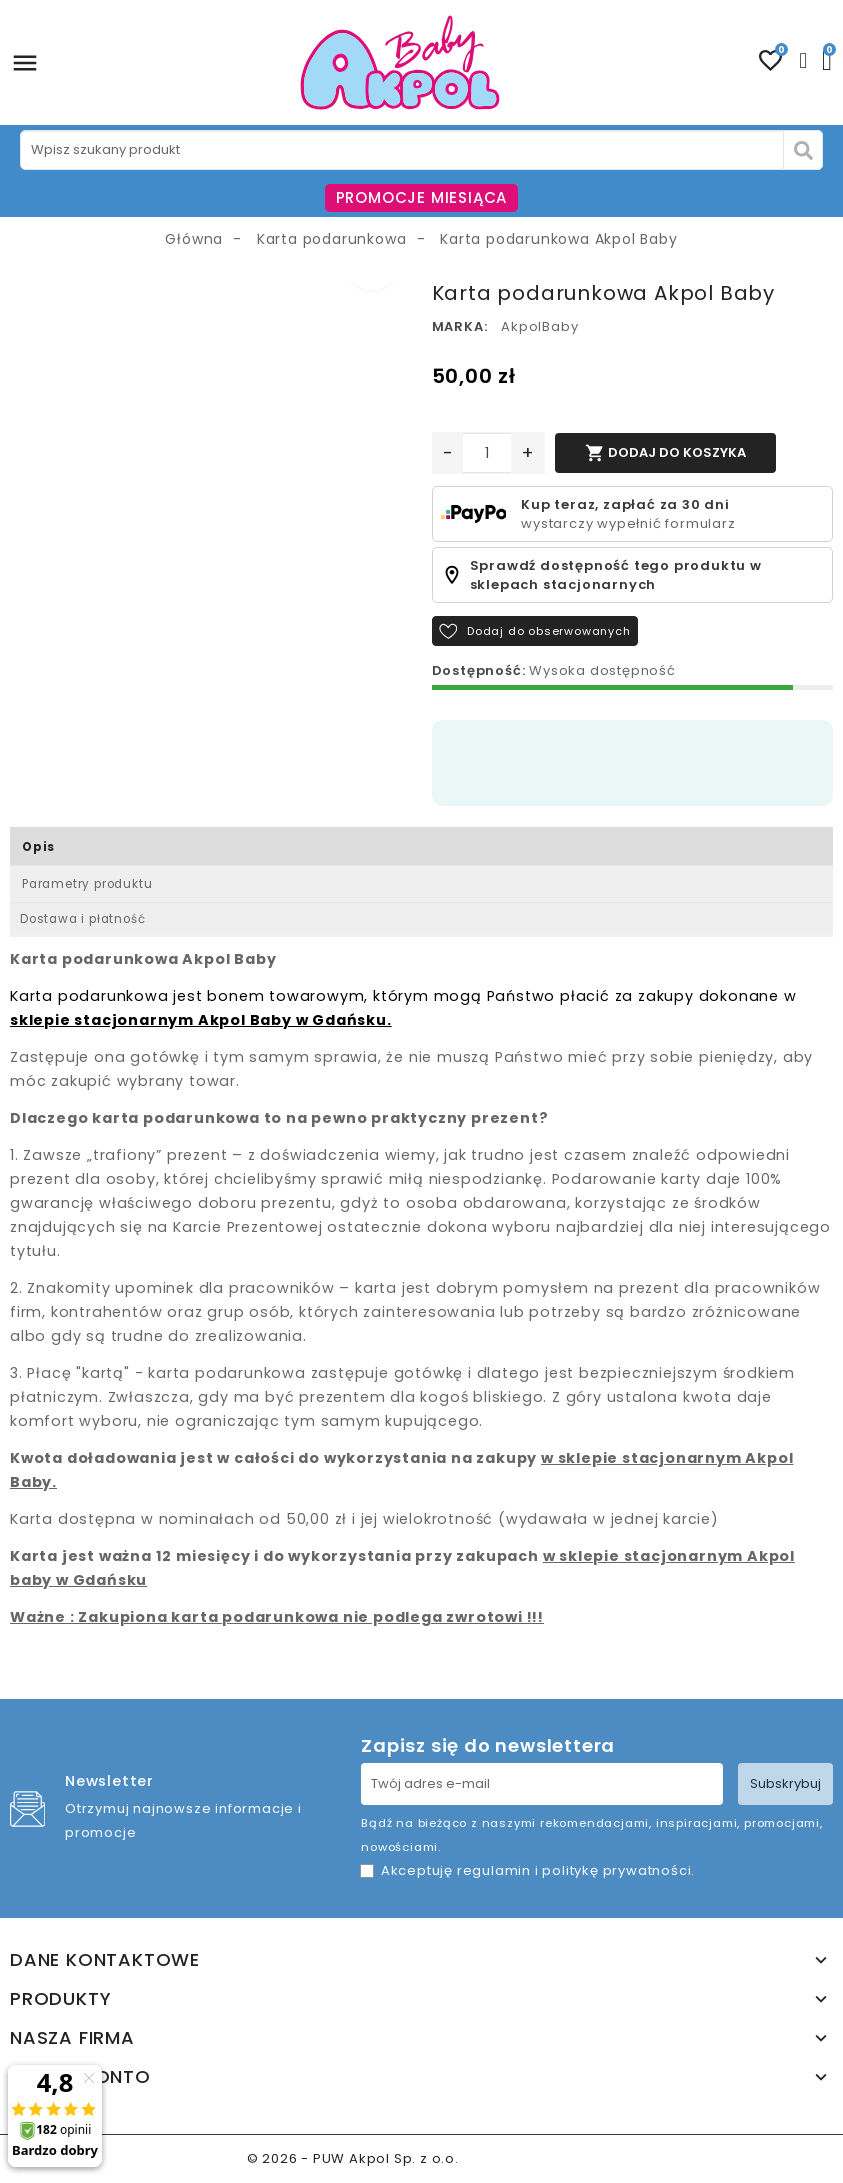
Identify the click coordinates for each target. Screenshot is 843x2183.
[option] (211, 293)
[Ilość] (487, 453)
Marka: (460, 326)
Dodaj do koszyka (665, 453)
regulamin (494, 1870)
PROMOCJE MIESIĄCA (422, 197)
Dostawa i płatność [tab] (82, 919)
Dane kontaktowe (105, 1960)
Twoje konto (80, 2077)
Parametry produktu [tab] (87, 884)
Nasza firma (72, 2038)
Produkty (60, 1999)
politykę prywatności (616, 1870)
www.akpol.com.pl (530, 2158)
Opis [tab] (38, 847)
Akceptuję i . (538, 1870)
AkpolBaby (539, 326)
